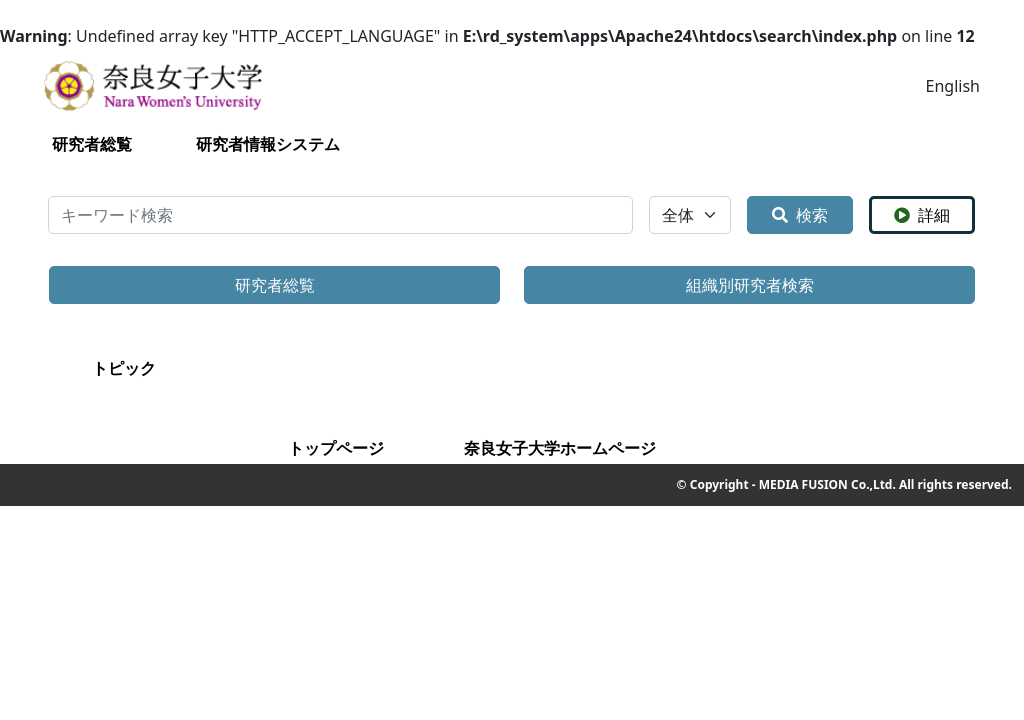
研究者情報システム (268, 144)
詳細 (922, 215)
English (953, 86)
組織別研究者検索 (750, 285)
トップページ (336, 448)
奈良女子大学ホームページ (560, 448)
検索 (800, 215)
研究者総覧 (92, 144)
